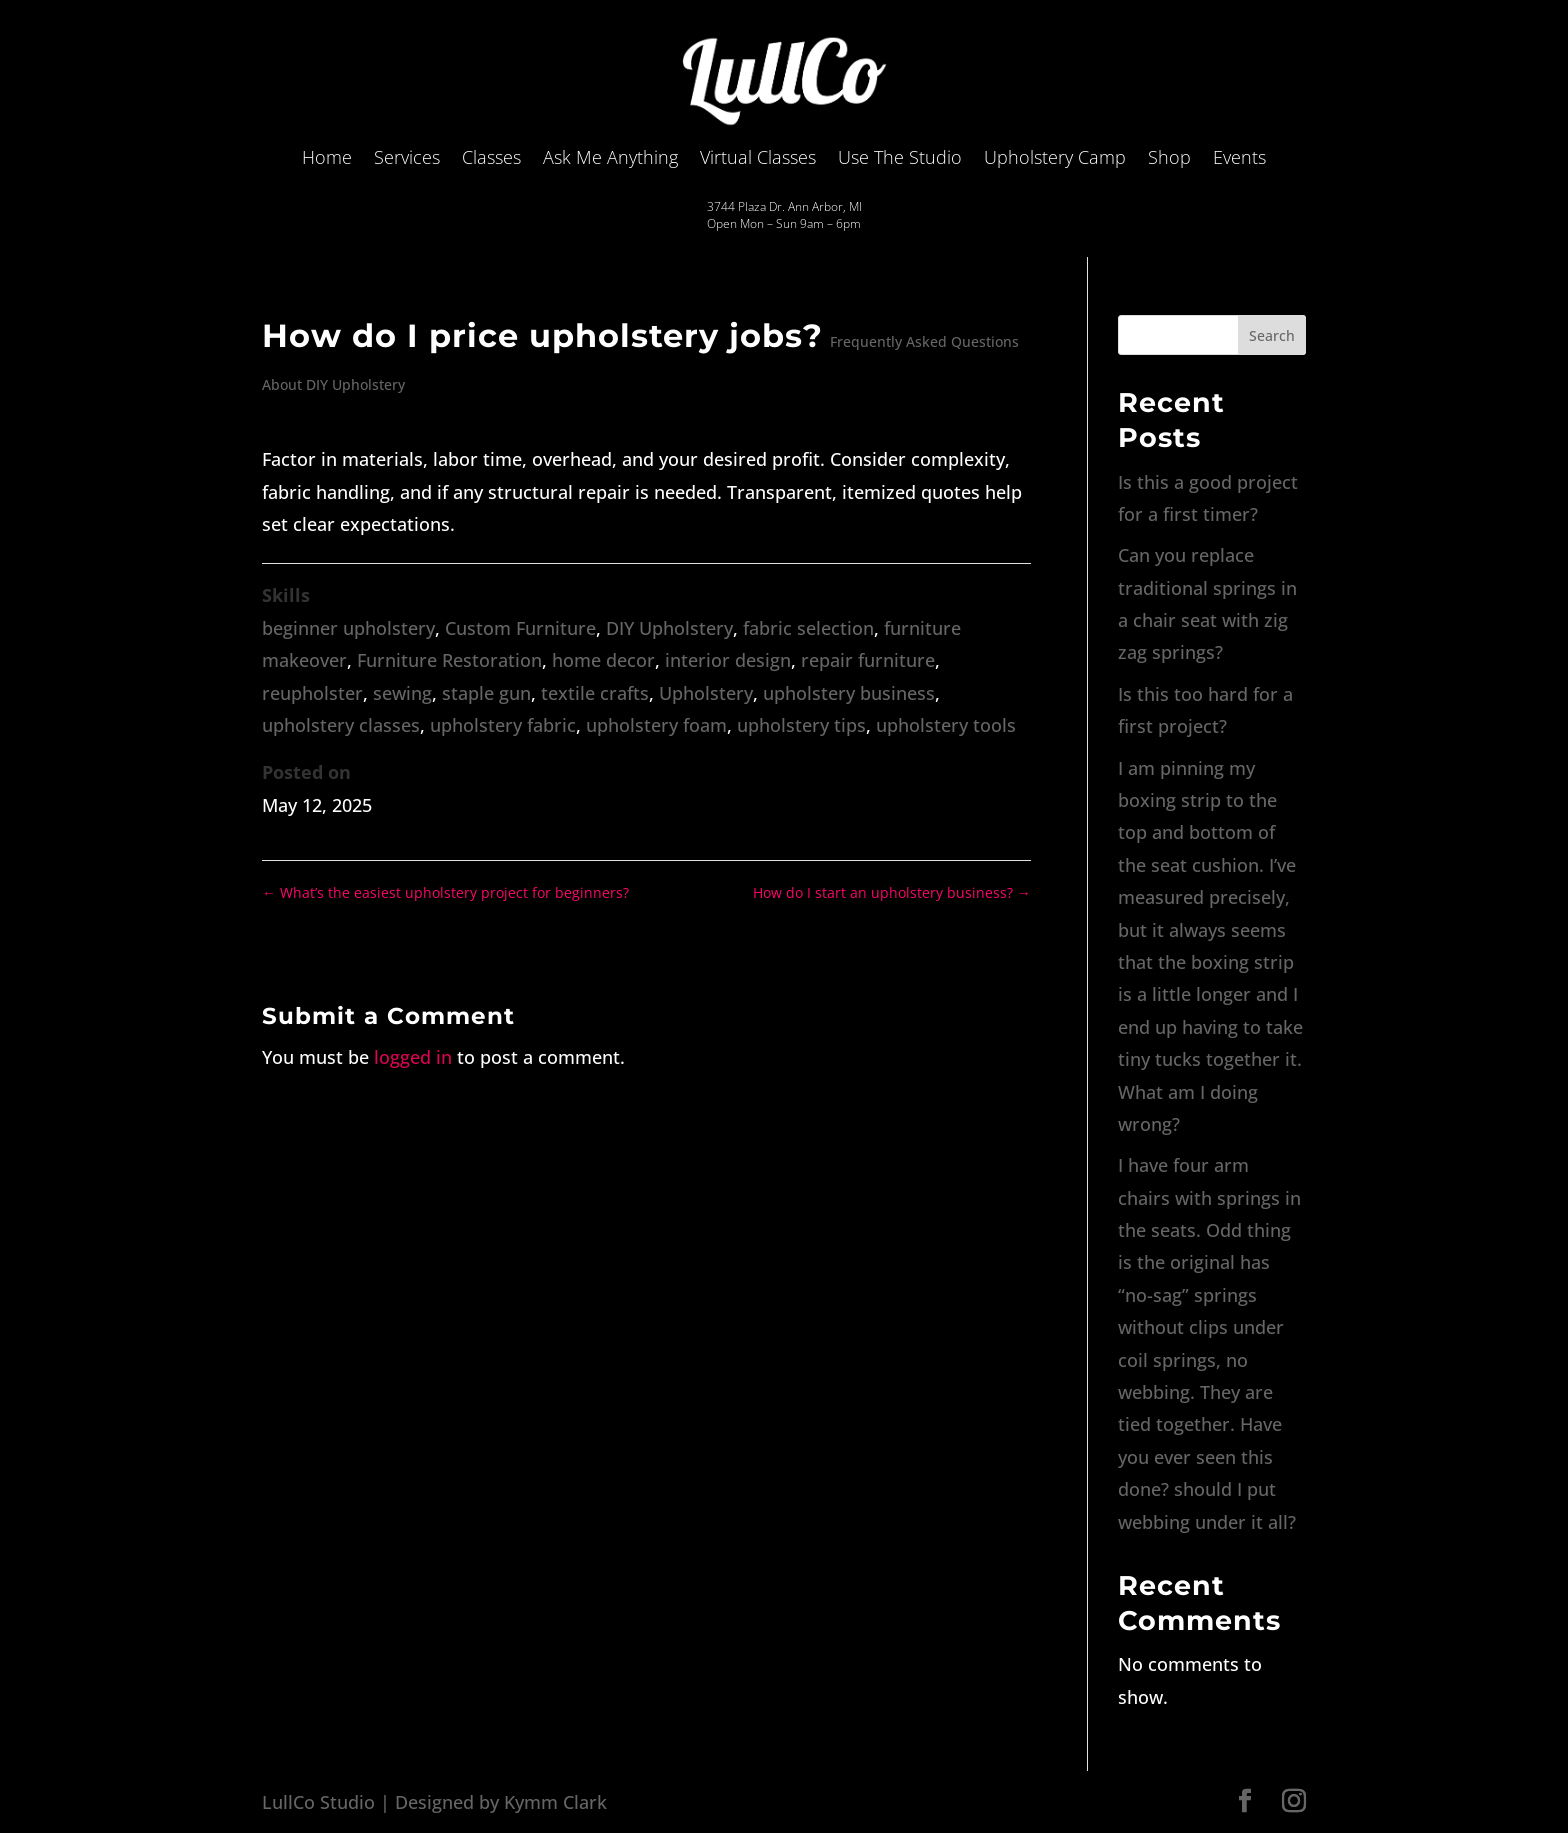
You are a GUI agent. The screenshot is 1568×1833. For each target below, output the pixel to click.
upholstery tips (801, 725)
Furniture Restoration (449, 660)
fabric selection (808, 628)
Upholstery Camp (1055, 157)
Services (407, 157)
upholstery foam (656, 725)
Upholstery (706, 693)
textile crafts (595, 693)
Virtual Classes (758, 157)
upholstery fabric (503, 725)
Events (1239, 157)
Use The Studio (900, 157)
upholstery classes (341, 725)
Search (1272, 335)
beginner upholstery (348, 628)
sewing (402, 693)
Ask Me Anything (610, 157)
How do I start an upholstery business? (892, 892)
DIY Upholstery (669, 628)
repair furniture (868, 660)
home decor (603, 660)
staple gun (486, 693)
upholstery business (849, 693)
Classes (491, 157)
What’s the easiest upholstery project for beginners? (445, 892)
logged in (413, 1057)
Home (327, 157)
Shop (1169, 157)
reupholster (312, 693)
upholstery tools (946, 725)
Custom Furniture (520, 628)
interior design (728, 660)
